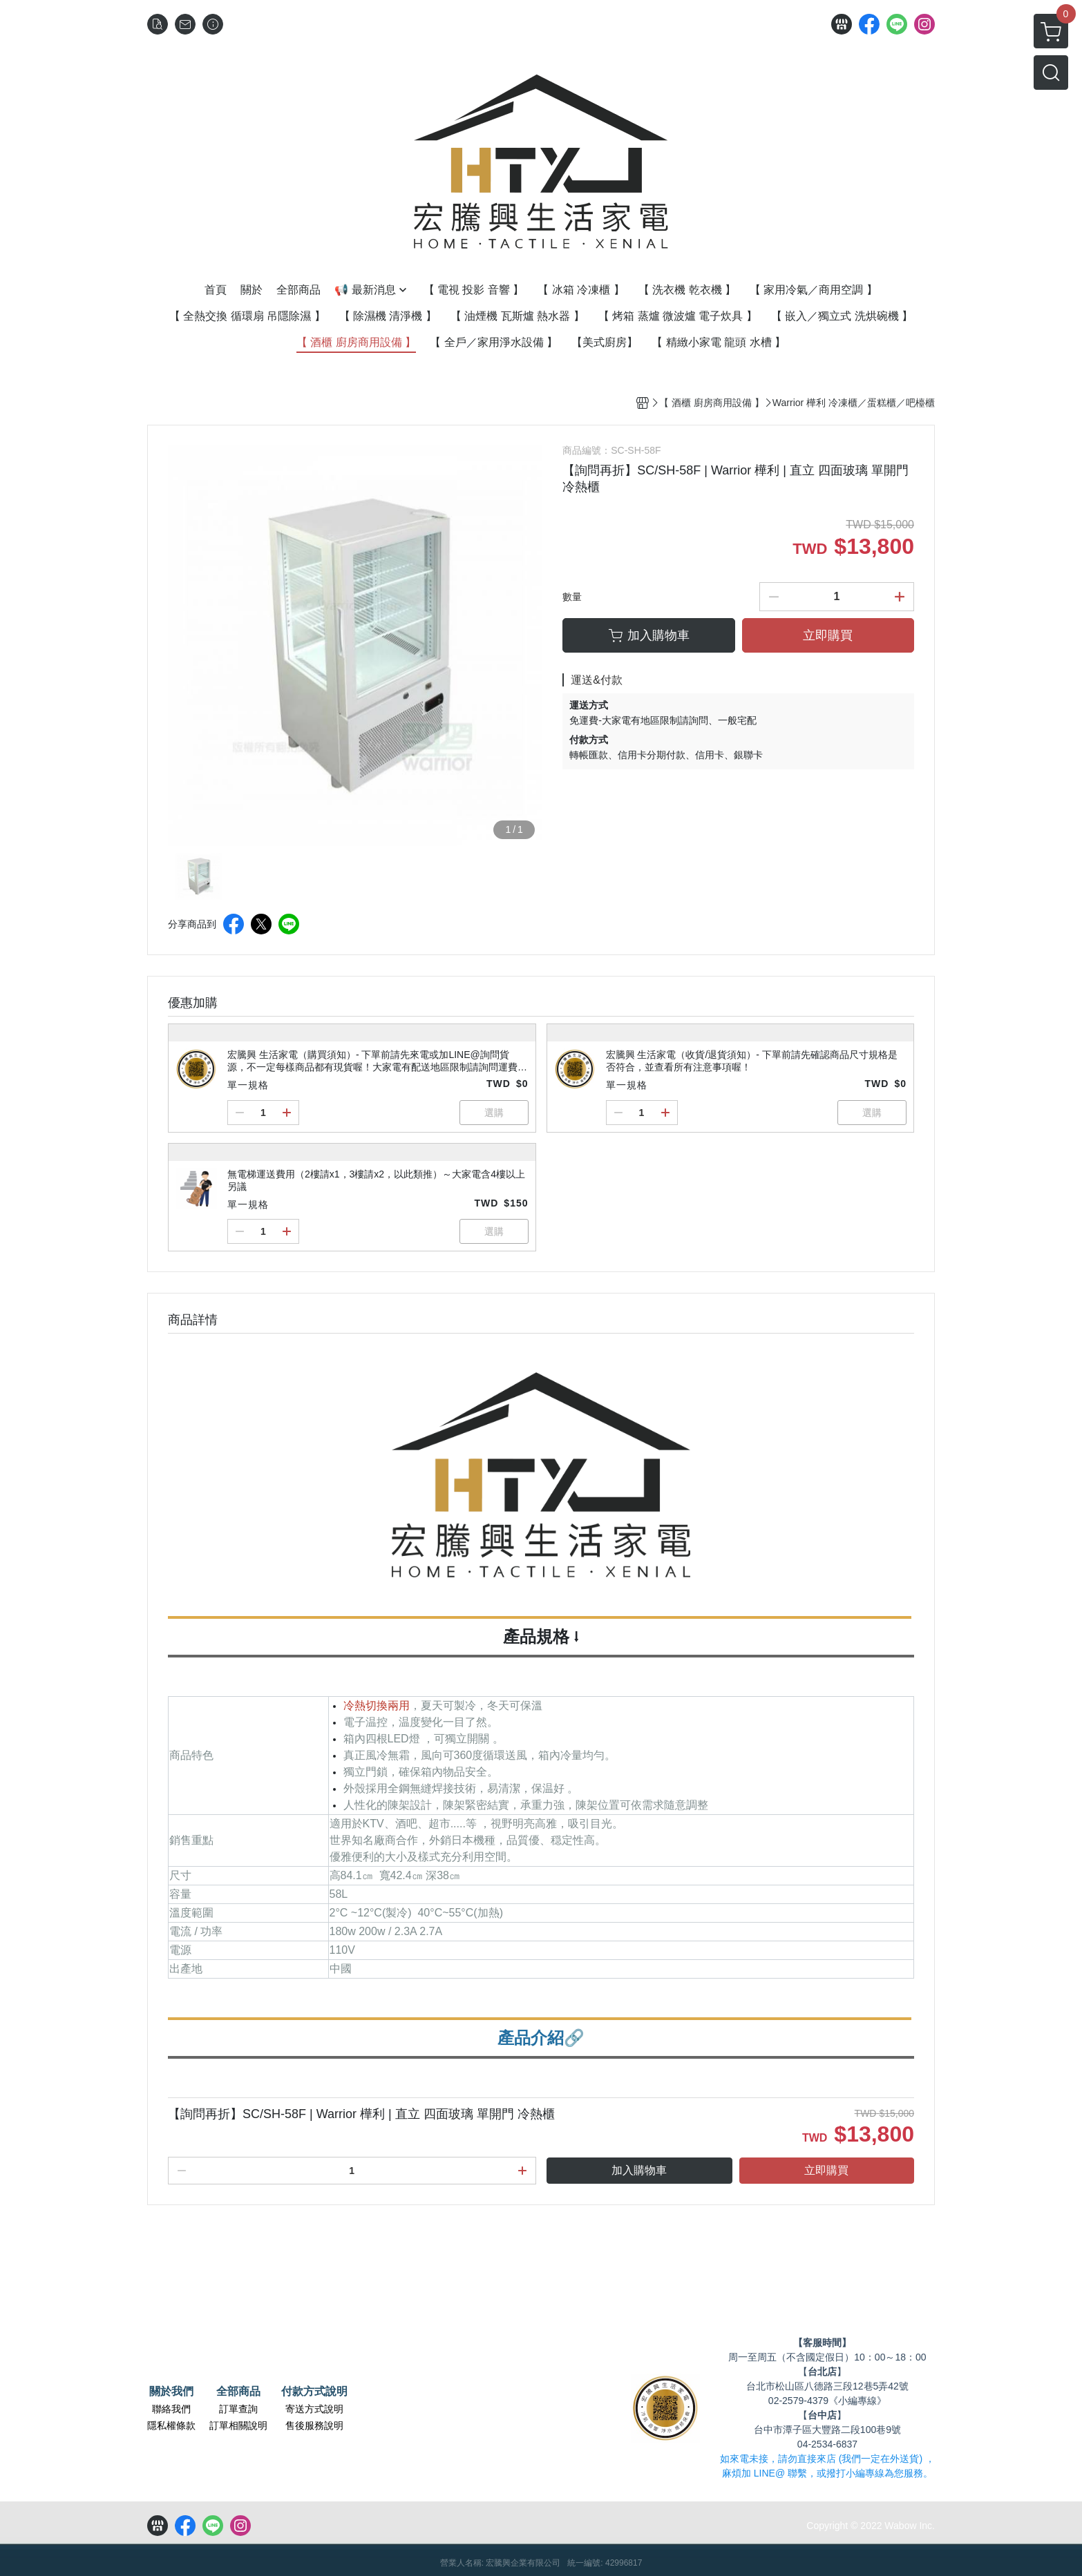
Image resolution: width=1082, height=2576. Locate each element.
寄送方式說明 (314, 2409)
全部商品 (238, 2391)
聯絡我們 (171, 2409)
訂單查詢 (238, 2409)
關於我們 (171, 2391)
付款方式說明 (314, 2391)
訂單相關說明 (238, 2425)
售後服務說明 (314, 2425)
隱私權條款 (171, 2425)
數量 (572, 596)
